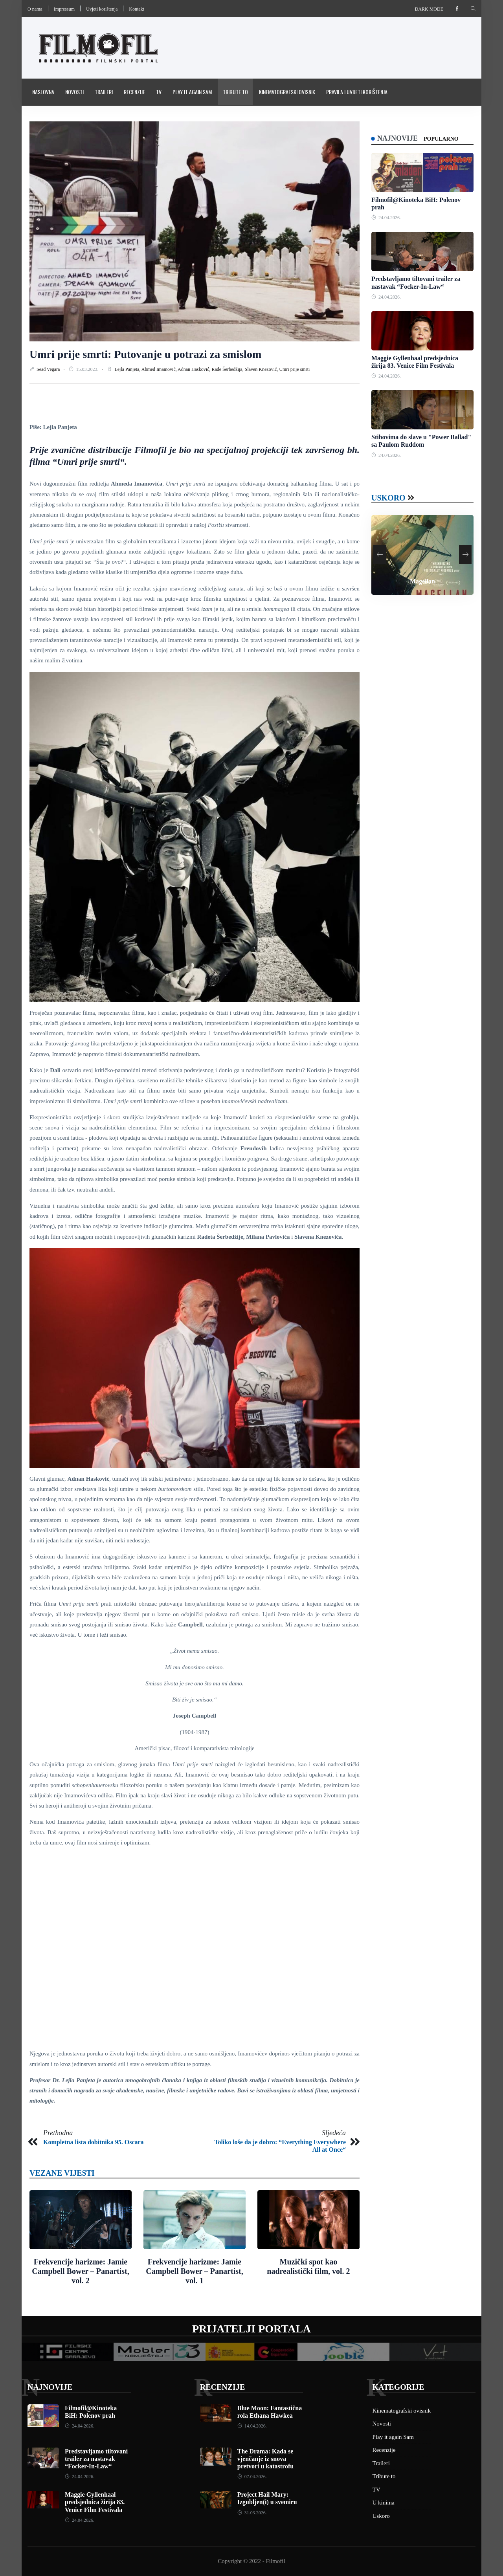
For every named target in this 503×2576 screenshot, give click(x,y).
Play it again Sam (192, 92)
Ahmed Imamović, (159, 369)
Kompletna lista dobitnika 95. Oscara (93, 2142)
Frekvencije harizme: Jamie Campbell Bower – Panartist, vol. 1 (194, 2271)
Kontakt (136, 9)
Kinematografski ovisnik (287, 92)
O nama (35, 9)
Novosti (74, 92)
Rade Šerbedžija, (227, 369)
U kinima (384, 2502)
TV (159, 92)
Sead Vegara (49, 369)
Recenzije (134, 92)
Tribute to (235, 92)
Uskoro (388, 497)
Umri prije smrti (294, 369)
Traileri (104, 92)
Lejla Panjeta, (127, 369)
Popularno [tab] (441, 139)
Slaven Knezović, (262, 369)
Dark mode (429, 9)
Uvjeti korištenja (101, 9)
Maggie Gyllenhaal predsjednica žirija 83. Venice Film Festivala (95, 2502)
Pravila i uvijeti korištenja (356, 92)
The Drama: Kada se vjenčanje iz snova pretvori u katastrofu (265, 2459)
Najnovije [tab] (397, 138)
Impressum (64, 9)
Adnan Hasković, (194, 369)
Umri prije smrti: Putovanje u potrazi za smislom (145, 354)
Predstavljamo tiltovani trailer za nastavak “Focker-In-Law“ (96, 2459)
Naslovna (43, 92)
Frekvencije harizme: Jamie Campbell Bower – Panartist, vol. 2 (80, 2271)
